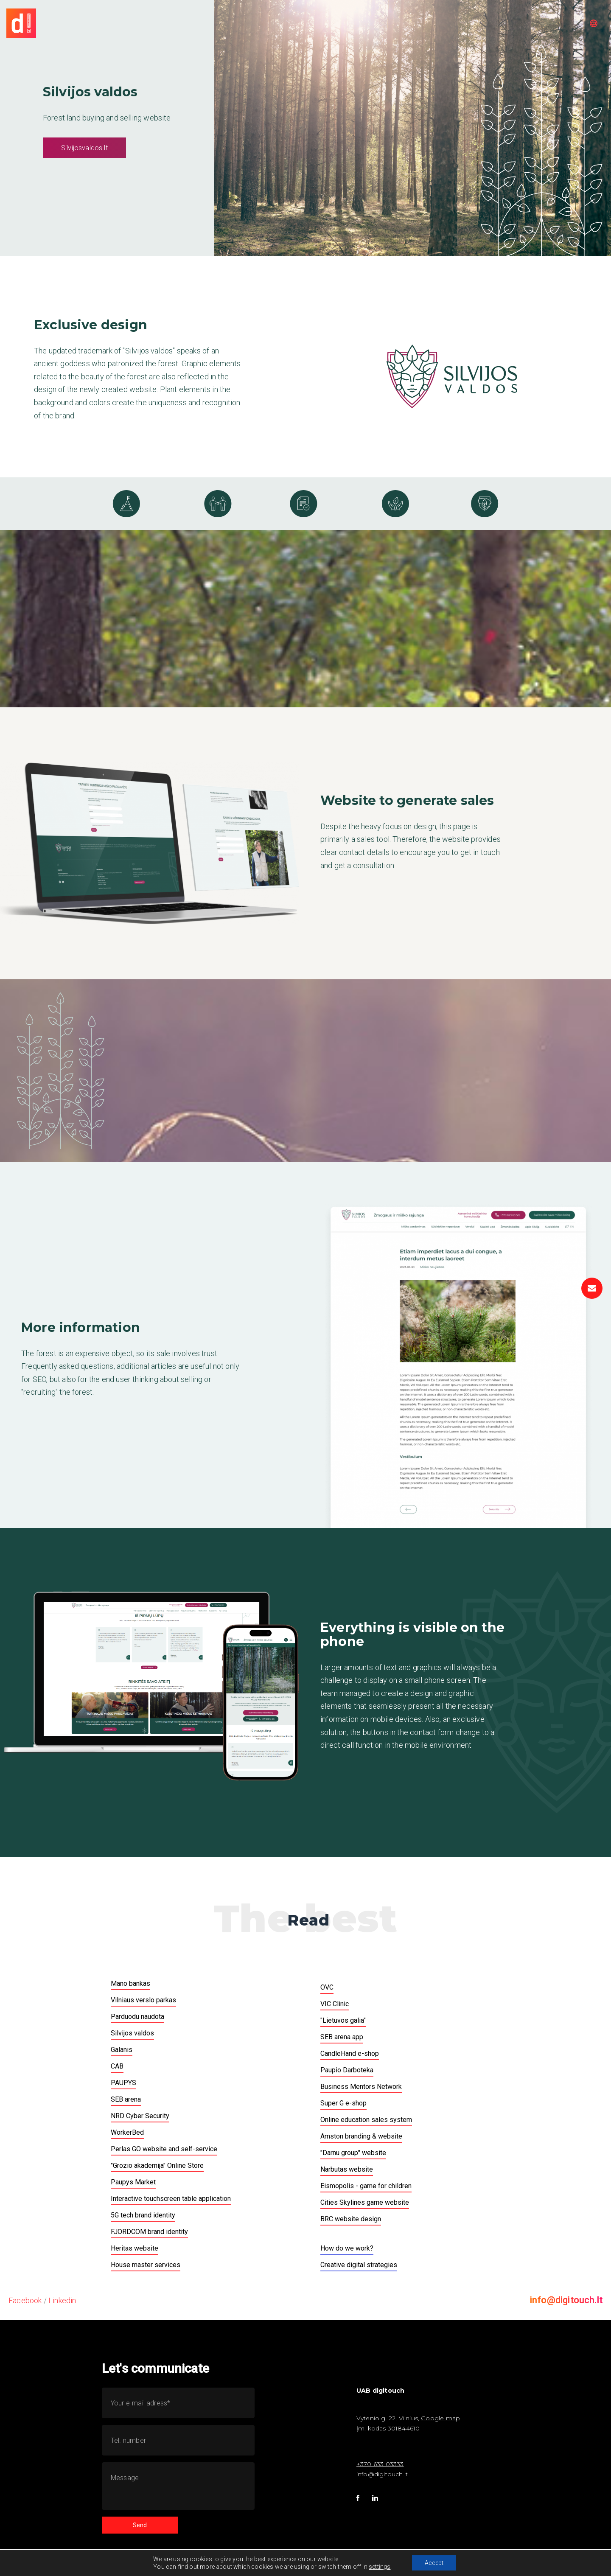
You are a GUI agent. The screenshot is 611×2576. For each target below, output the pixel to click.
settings (379, 2566)
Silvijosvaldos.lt (84, 148)
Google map (440, 2418)
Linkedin (62, 2300)
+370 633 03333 (380, 2464)
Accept (434, 2562)
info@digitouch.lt (566, 2300)
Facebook (25, 2300)
